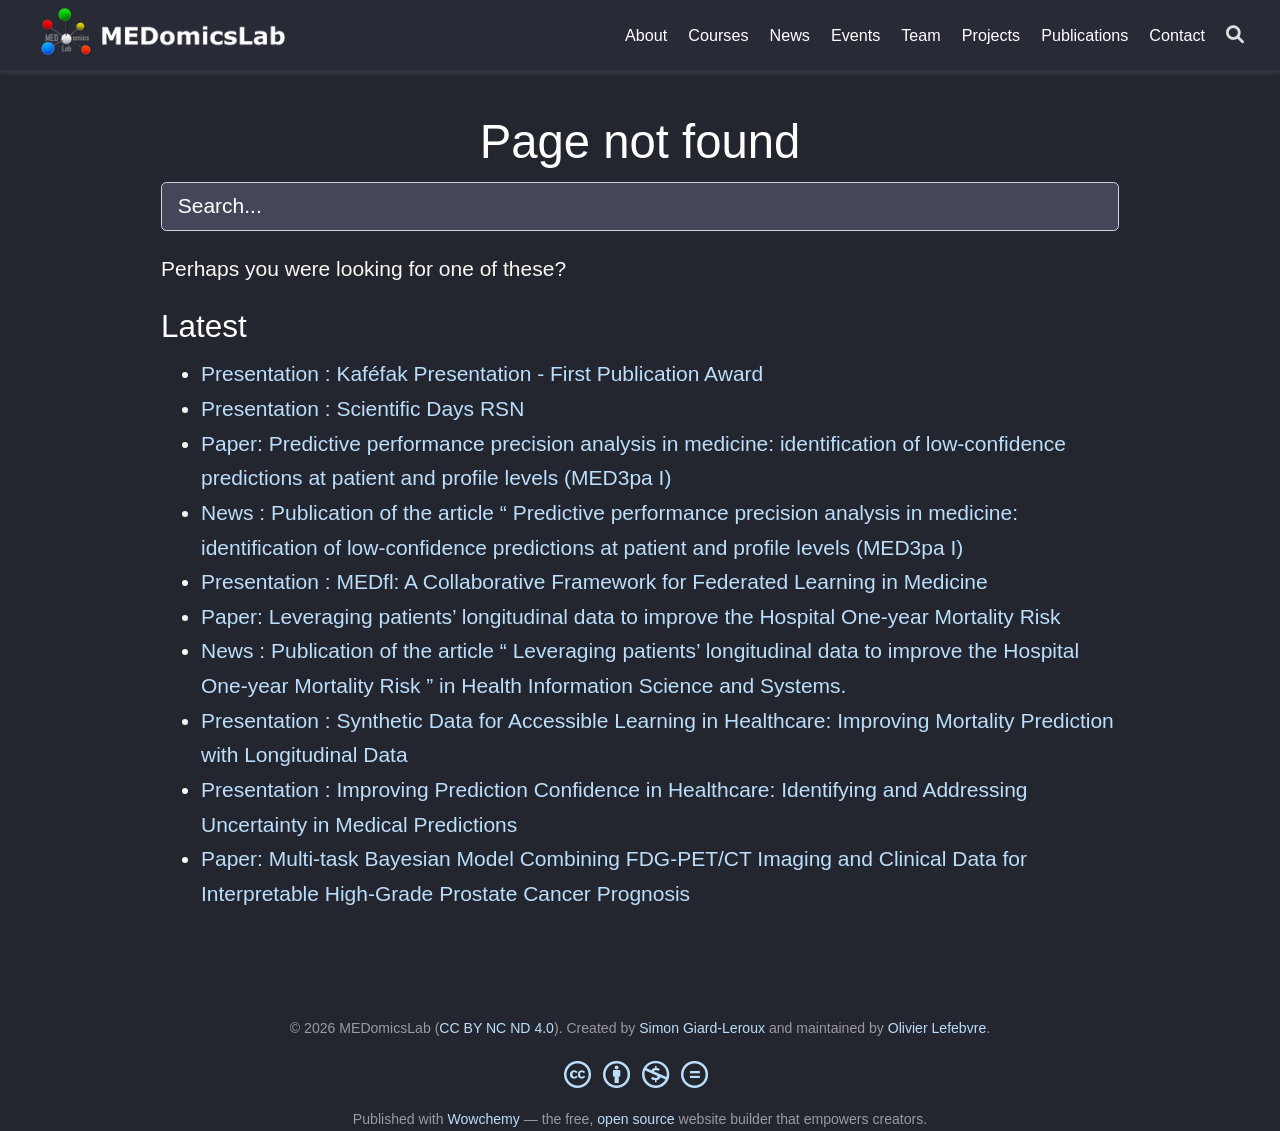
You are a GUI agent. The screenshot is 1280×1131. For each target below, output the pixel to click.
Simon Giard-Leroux (702, 1028)
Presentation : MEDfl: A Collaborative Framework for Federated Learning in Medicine (594, 581)
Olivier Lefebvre (937, 1028)
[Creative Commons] (640, 1074)
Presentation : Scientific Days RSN (362, 408)
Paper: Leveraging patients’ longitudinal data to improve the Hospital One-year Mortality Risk (631, 616)
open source (635, 1119)
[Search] (1235, 35)
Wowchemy (483, 1119)
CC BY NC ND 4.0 (496, 1028)
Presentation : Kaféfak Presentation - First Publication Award (482, 373)
